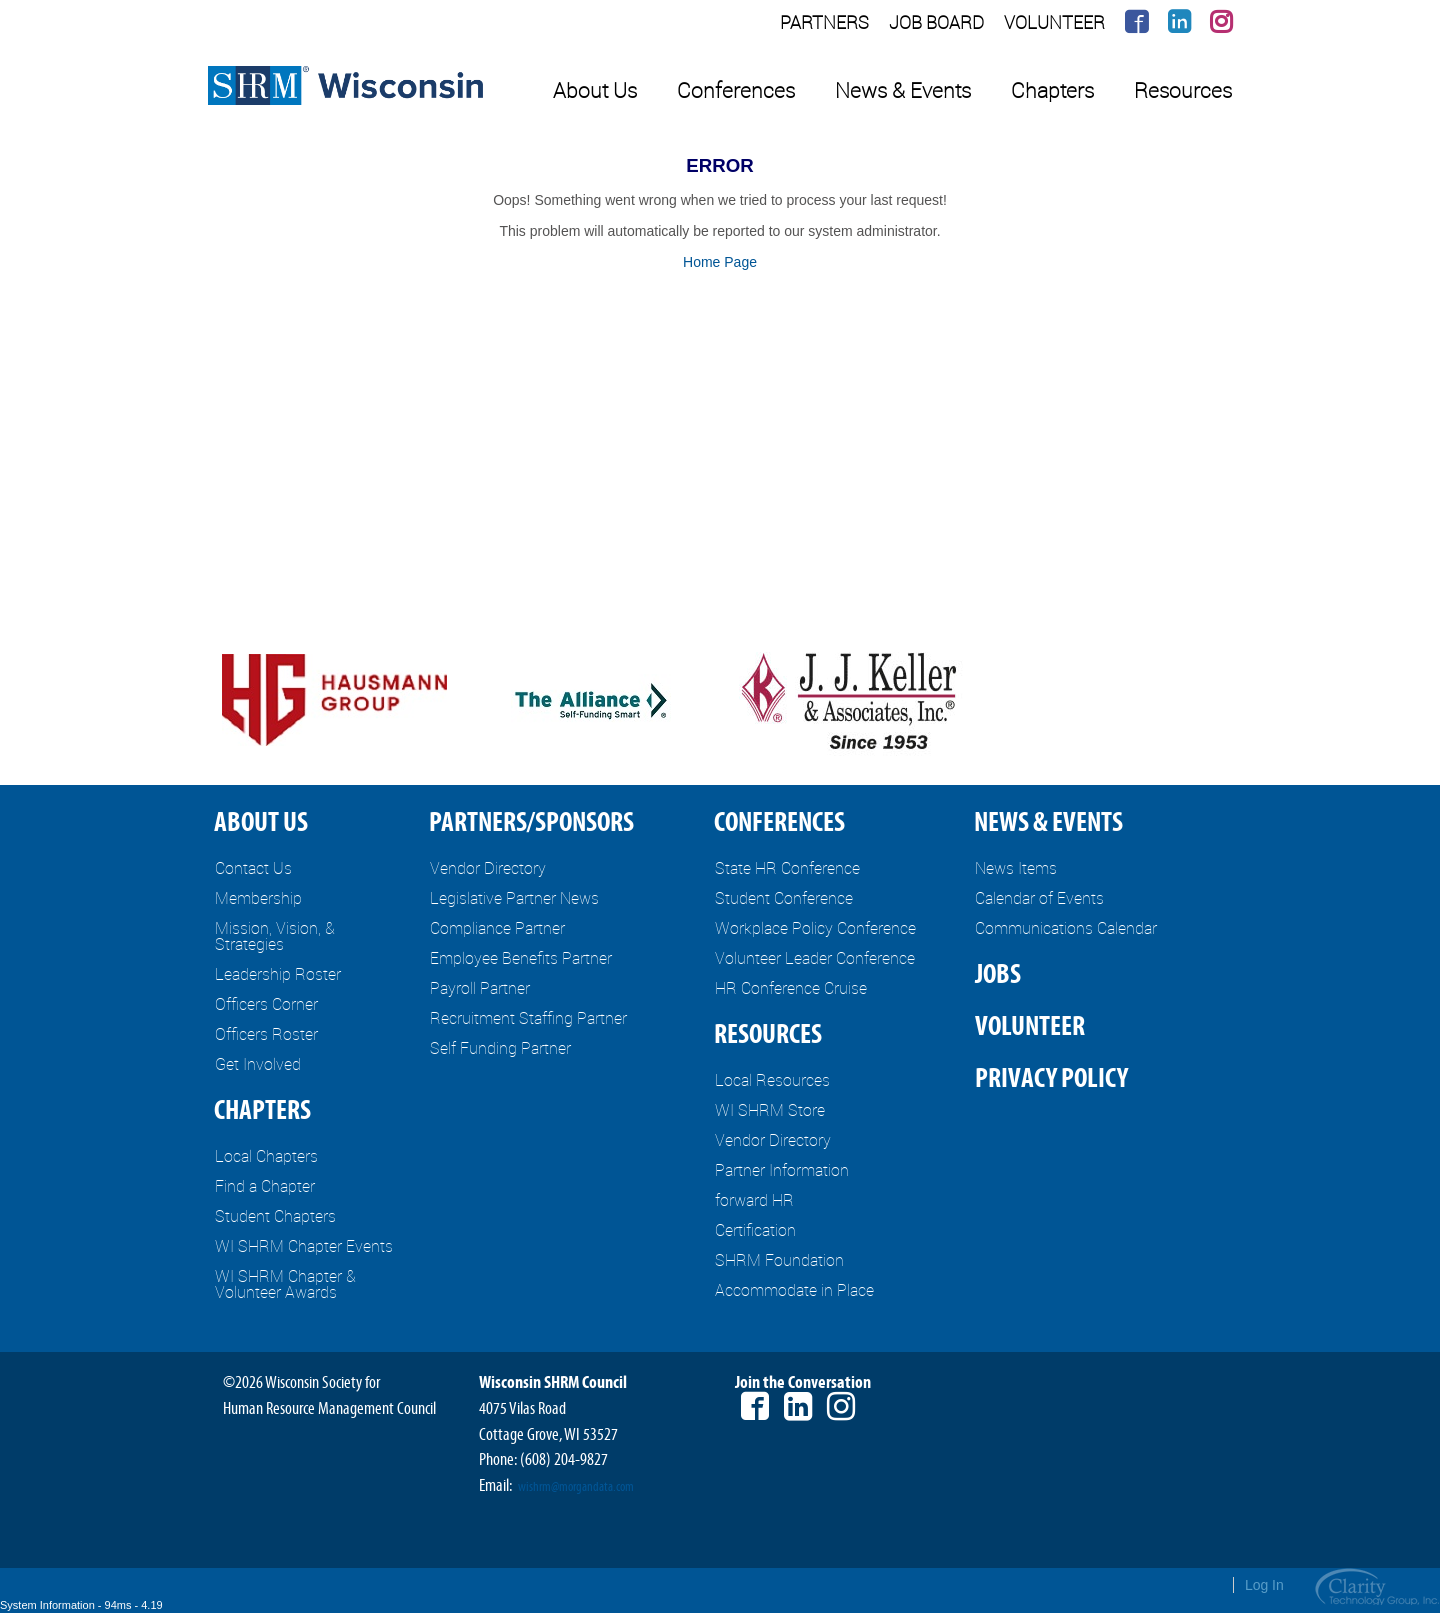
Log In (1264, 1585)
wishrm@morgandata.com (576, 1487)
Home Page (720, 262)
